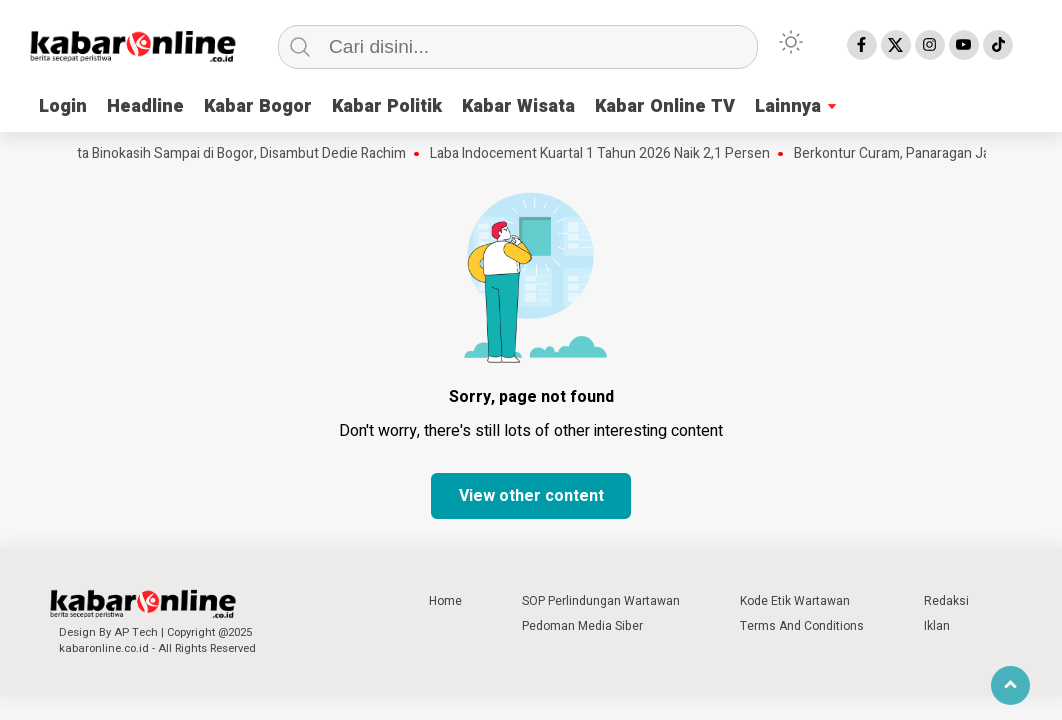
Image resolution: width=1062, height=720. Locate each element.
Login (63, 106)
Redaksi (946, 601)
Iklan (937, 626)
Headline (145, 106)
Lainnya (788, 106)
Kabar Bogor (258, 106)
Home (445, 601)
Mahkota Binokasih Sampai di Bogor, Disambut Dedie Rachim (230, 154)
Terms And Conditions (802, 626)
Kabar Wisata (518, 106)
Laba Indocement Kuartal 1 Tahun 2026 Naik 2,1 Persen (610, 154)
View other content (531, 496)
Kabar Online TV (665, 106)
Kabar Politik (387, 106)
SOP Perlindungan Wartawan (601, 601)
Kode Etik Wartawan (795, 601)
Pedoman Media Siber (582, 626)
